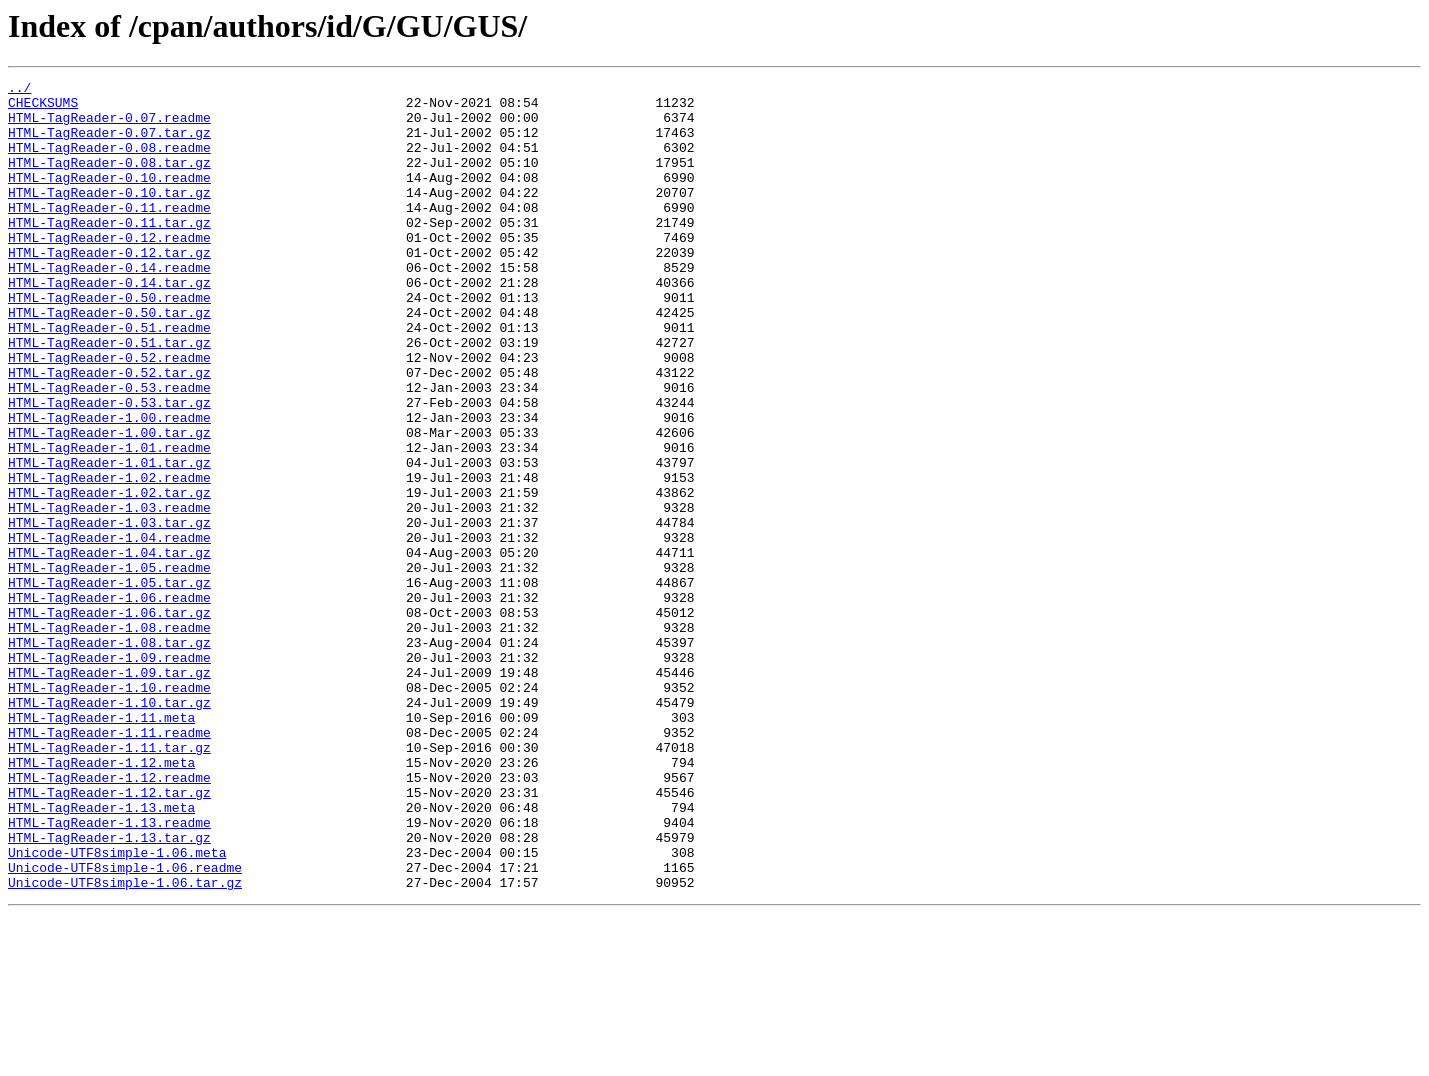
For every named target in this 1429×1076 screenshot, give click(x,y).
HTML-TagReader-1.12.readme (109, 918)
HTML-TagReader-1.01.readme (109, 522)
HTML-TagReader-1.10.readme (109, 810)
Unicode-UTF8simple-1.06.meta (117, 1008)
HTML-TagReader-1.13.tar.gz (109, 990)
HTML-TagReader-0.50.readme (109, 342)
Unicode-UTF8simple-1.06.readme (125, 1026)
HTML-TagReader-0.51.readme (109, 378)
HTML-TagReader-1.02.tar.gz (109, 576)
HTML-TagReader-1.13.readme (109, 972)
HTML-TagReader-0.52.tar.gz (109, 432)
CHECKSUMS (43, 108)
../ (19, 90)
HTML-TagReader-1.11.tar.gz (109, 882)
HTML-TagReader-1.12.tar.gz (109, 936)
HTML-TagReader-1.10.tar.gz (109, 828)
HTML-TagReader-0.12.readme (109, 270)
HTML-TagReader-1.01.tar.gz (109, 540)
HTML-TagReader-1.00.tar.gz (109, 504)
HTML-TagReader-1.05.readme (109, 666)
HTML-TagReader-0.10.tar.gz (109, 216)
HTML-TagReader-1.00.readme (109, 486)
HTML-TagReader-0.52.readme (109, 414)
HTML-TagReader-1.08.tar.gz (109, 756)
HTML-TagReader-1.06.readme (109, 702)
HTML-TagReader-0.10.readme (109, 198)
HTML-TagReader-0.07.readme (109, 126)
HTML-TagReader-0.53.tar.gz (109, 468)
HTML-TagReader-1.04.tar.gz (109, 648)
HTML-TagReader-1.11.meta (101, 846)
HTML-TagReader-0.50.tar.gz (109, 360)
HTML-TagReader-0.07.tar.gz (109, 144)
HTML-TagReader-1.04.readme (109, 630)
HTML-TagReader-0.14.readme (109, 306)
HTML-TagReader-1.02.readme (109, 558)
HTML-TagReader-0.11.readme (109, 234)
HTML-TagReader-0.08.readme (109, 162)
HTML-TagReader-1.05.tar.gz (109, 684)
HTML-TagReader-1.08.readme (109, 738)
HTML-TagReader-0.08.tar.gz (109, 180)
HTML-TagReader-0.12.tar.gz (109, 288)
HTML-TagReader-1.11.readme (109, 864)
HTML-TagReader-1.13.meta (101, 954)
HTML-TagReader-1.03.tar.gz (109, 612)
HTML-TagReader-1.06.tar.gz (109, 720)
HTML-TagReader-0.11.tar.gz (109, 252)
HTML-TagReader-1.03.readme (109, 594)
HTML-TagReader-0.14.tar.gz (109, 324)
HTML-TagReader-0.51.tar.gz (109, 396)
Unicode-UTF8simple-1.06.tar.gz (125, 1044)
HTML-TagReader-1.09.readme (109, 774)
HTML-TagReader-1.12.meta (101, 900)
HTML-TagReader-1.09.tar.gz (109, 792)
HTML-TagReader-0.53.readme (109, 450)
